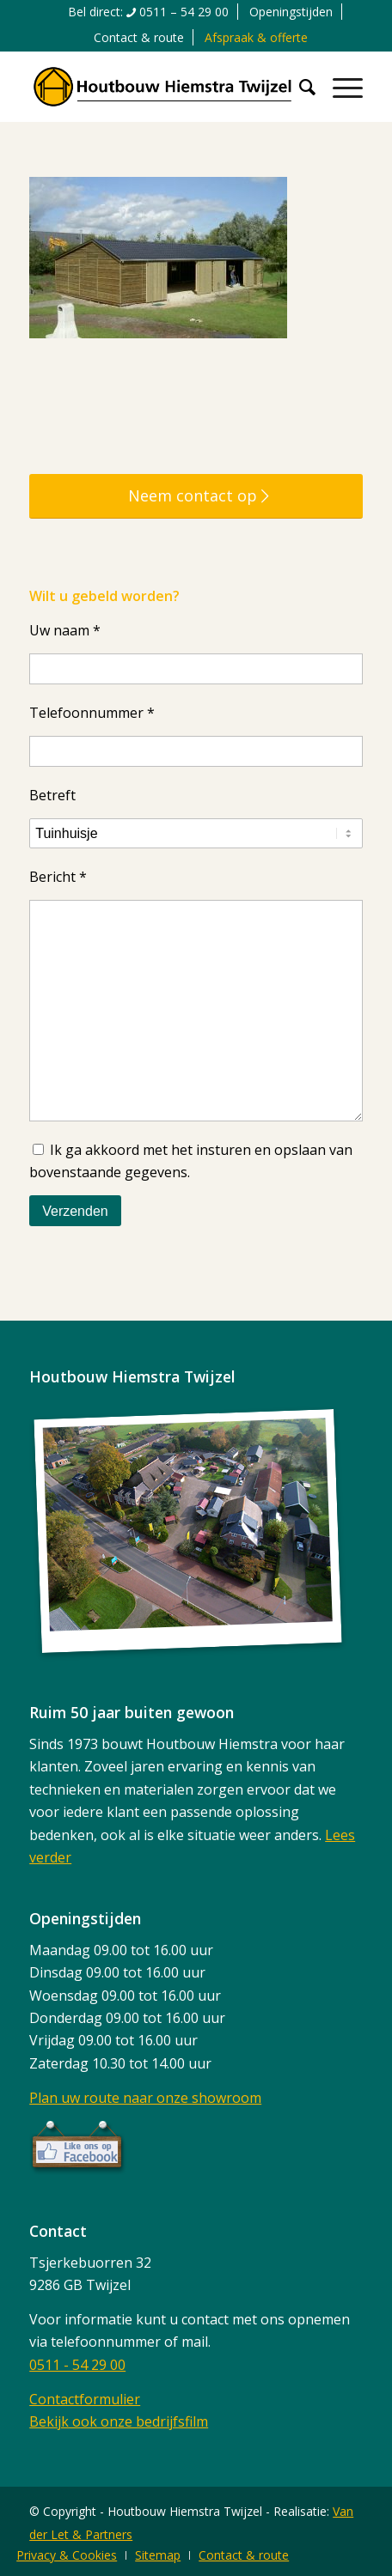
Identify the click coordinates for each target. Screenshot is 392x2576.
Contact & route (139, 37)
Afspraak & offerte (256, 37)
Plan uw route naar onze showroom (145, 2097)
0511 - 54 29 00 (77, 2364)
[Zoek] (298, 86)
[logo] (162, 86)
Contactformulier (84, 2399)
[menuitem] (148, 11)
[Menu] (339, 86)
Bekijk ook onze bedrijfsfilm (118, 2421)
